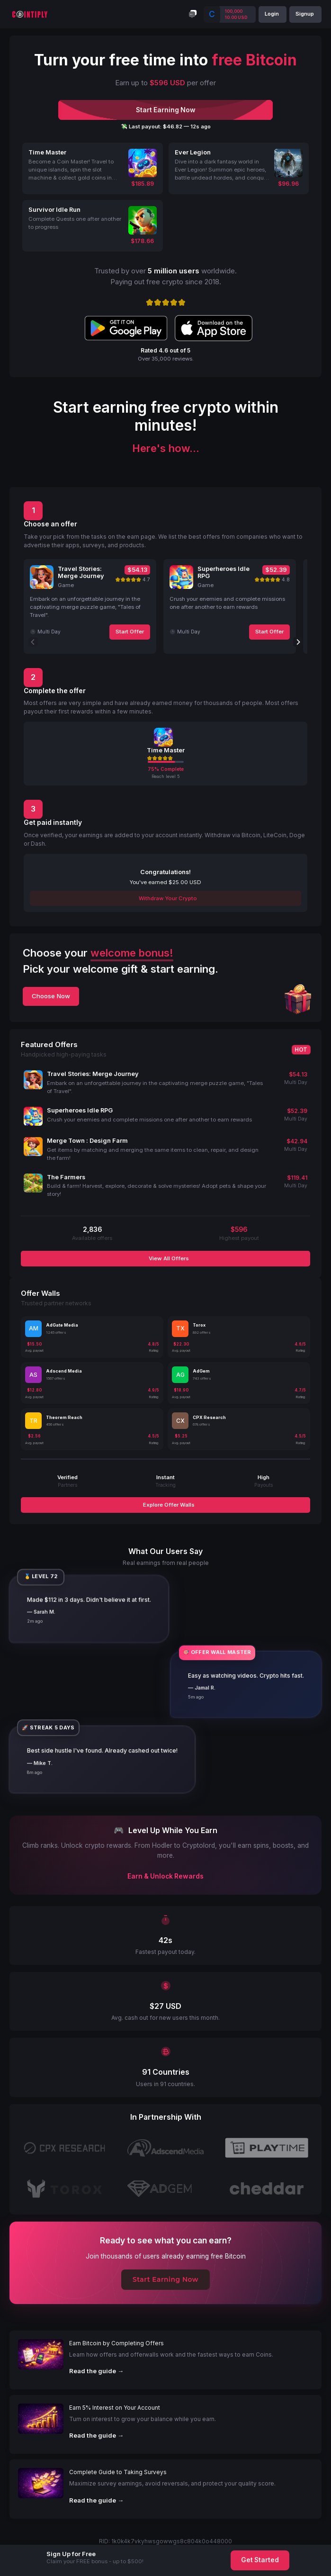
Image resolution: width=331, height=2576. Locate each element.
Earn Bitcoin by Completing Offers (116, 2343)
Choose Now (51, 996)
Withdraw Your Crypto (167, 898)
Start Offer (130, 631)
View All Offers (168, 1258)
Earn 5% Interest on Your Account (114, 2407)
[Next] (298, 642)
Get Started (260, 2560)
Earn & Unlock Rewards (165, 1876)
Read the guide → (96, 2371)
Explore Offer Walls (168, 1504)
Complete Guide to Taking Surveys (118, 2472)
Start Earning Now (165, 2279)
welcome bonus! (131, 953)
